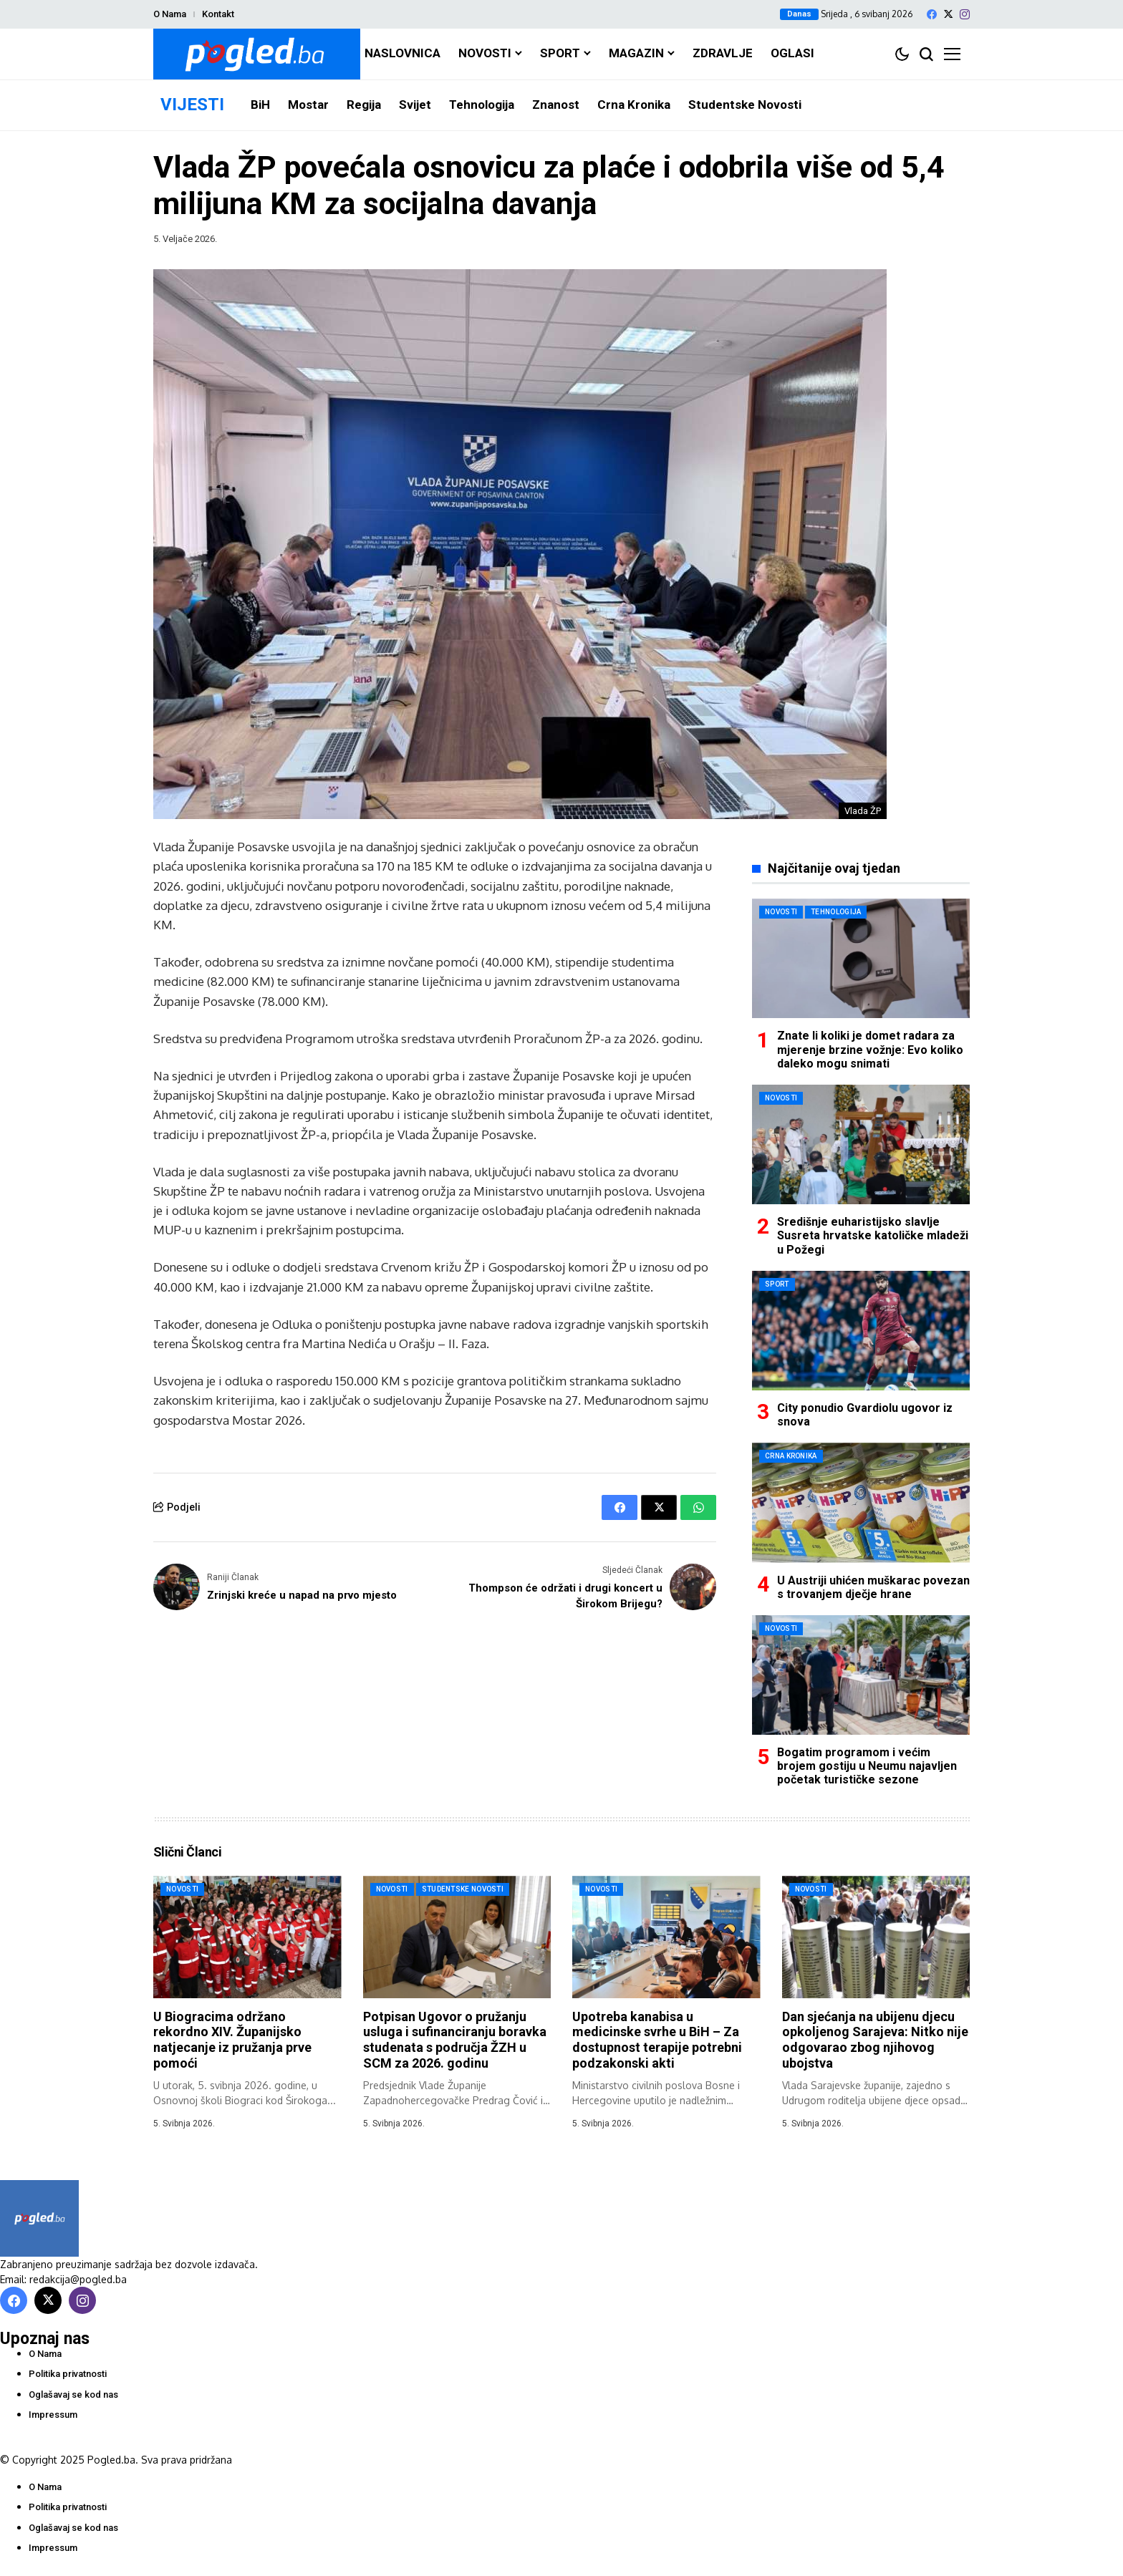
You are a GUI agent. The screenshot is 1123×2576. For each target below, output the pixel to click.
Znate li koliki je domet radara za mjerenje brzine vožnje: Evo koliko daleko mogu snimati (870, 1049)
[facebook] (932, 14)
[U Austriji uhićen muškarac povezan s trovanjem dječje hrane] (861, 1502)
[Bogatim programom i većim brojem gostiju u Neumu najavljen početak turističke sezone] (861, 1675)
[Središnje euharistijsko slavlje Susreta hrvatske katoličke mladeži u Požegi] (861, 1144)
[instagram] (965, 14)
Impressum (53, 2414)
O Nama (169, 14)
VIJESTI (192, 105)
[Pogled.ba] (256, 54)
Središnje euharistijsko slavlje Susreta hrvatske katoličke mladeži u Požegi (872, 1235)
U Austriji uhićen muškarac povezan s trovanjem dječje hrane (873, 1587)
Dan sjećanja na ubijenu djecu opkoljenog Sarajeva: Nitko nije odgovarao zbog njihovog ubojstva (875, 2040)
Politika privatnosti (68, 2373)
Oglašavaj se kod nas (73, 2394)
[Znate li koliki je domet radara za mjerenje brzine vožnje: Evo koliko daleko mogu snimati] (861, 958)
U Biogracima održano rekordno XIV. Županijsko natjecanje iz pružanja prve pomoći (232, 2040)
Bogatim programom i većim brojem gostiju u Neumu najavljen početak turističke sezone (867, 1765)
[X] (948, 14)
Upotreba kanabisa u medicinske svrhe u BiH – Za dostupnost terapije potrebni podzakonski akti (657, 2040)
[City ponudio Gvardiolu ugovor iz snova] (861, 1330)
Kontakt (218, 14)
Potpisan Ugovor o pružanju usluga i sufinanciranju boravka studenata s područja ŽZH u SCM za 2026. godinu (454, 2040)
